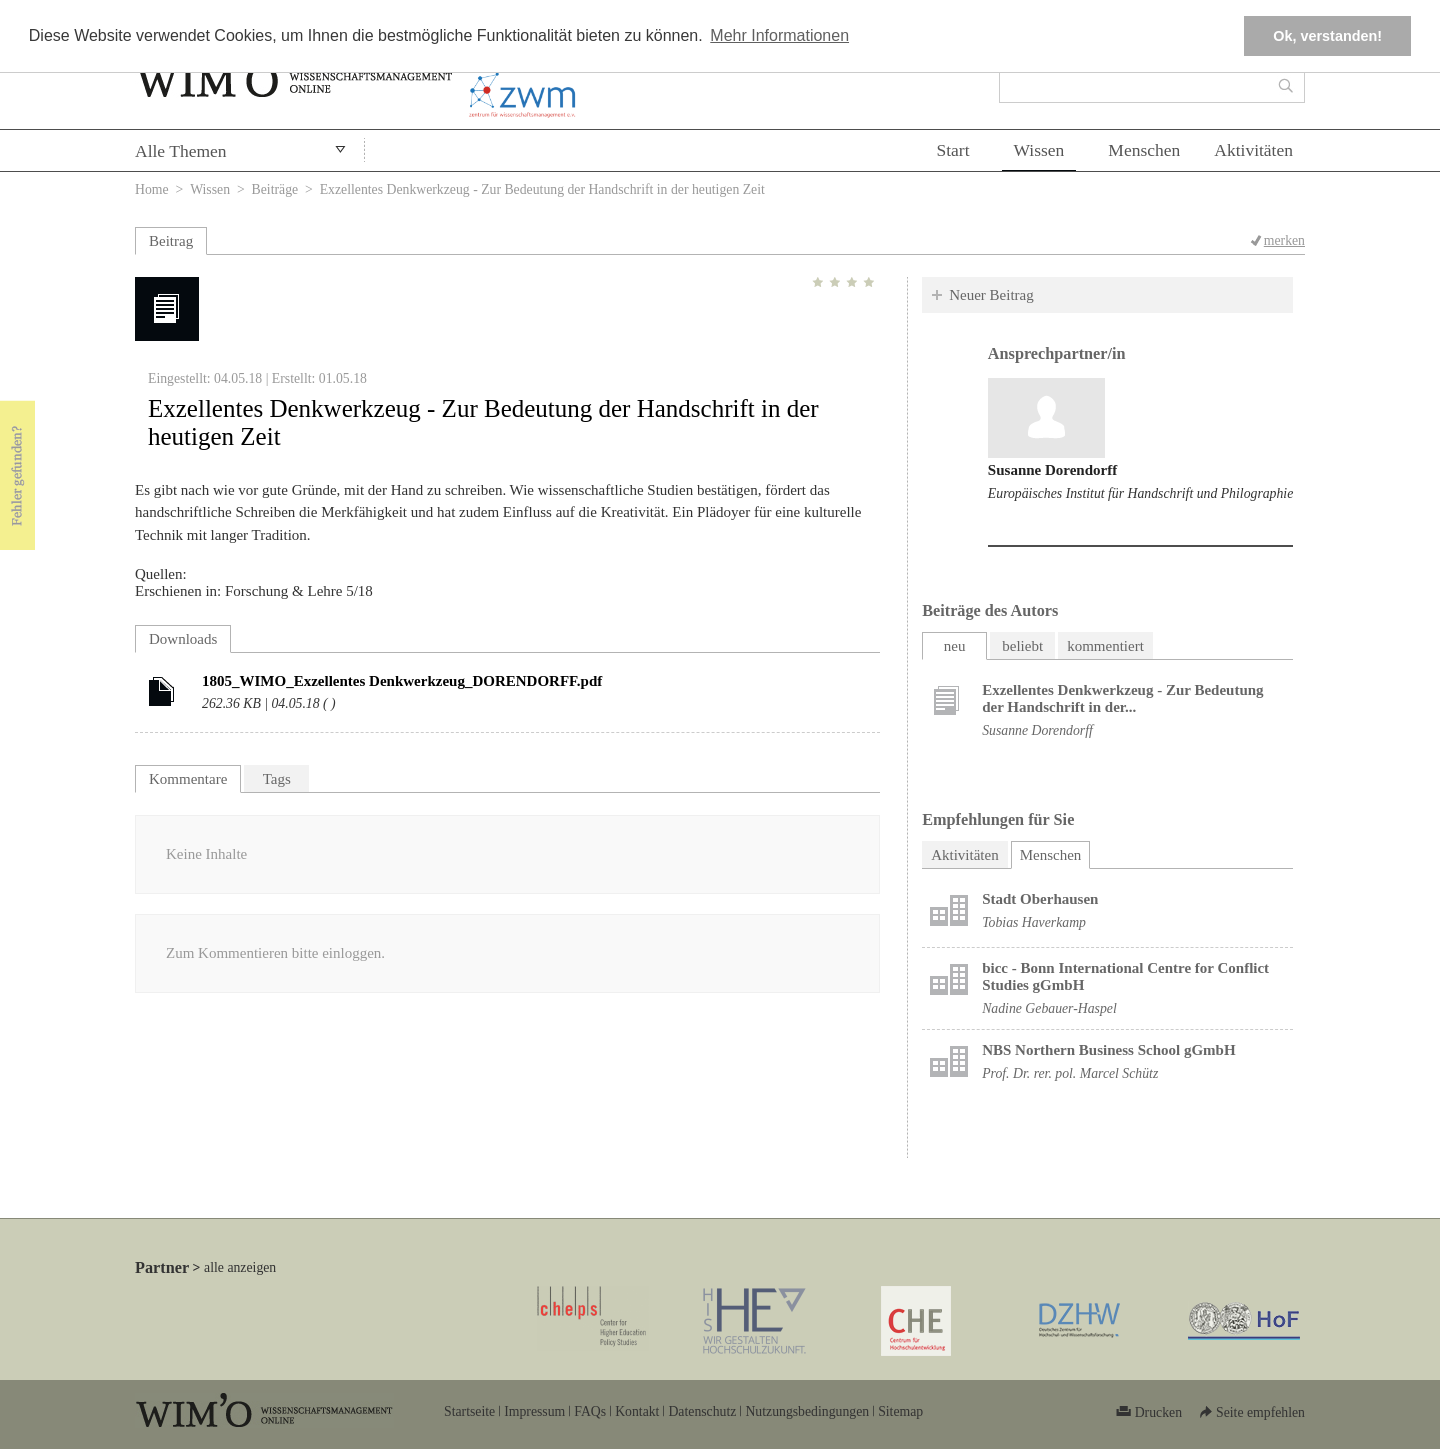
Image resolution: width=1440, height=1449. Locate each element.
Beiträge (275, 189)
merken (1284, 240)
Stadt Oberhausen (1040, 899)
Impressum (534, 1411)
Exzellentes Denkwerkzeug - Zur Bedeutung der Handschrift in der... (1122, 698)
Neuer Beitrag (991, 295)
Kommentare (188, 779)
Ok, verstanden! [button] (1327, 36)
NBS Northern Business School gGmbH (1108, 1050)
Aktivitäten (1253, 150)
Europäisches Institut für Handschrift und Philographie (1140, 493)
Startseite (469, 1411)
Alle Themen (181, 151)
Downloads (183, 639)
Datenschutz (702, 1411)
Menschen (1144, 150)
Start (952, 150)
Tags (277, 779)
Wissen (1039, 150)
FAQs (590, 1411)
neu (955, 646)
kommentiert (1105, 646)
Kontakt (637, 1411)
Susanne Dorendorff (1052, 470)
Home (152, 189)
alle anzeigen (240, 1267)
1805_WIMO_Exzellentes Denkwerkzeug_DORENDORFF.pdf (402, 681)
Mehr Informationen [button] (779, 35)
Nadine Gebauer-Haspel (1049, 1008)
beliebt (1022, 646)
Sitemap (900, 1411)
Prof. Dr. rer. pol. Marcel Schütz (1070, 1073)
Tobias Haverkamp (1034, 922)
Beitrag (171, 241)
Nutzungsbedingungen (807, 1411)
